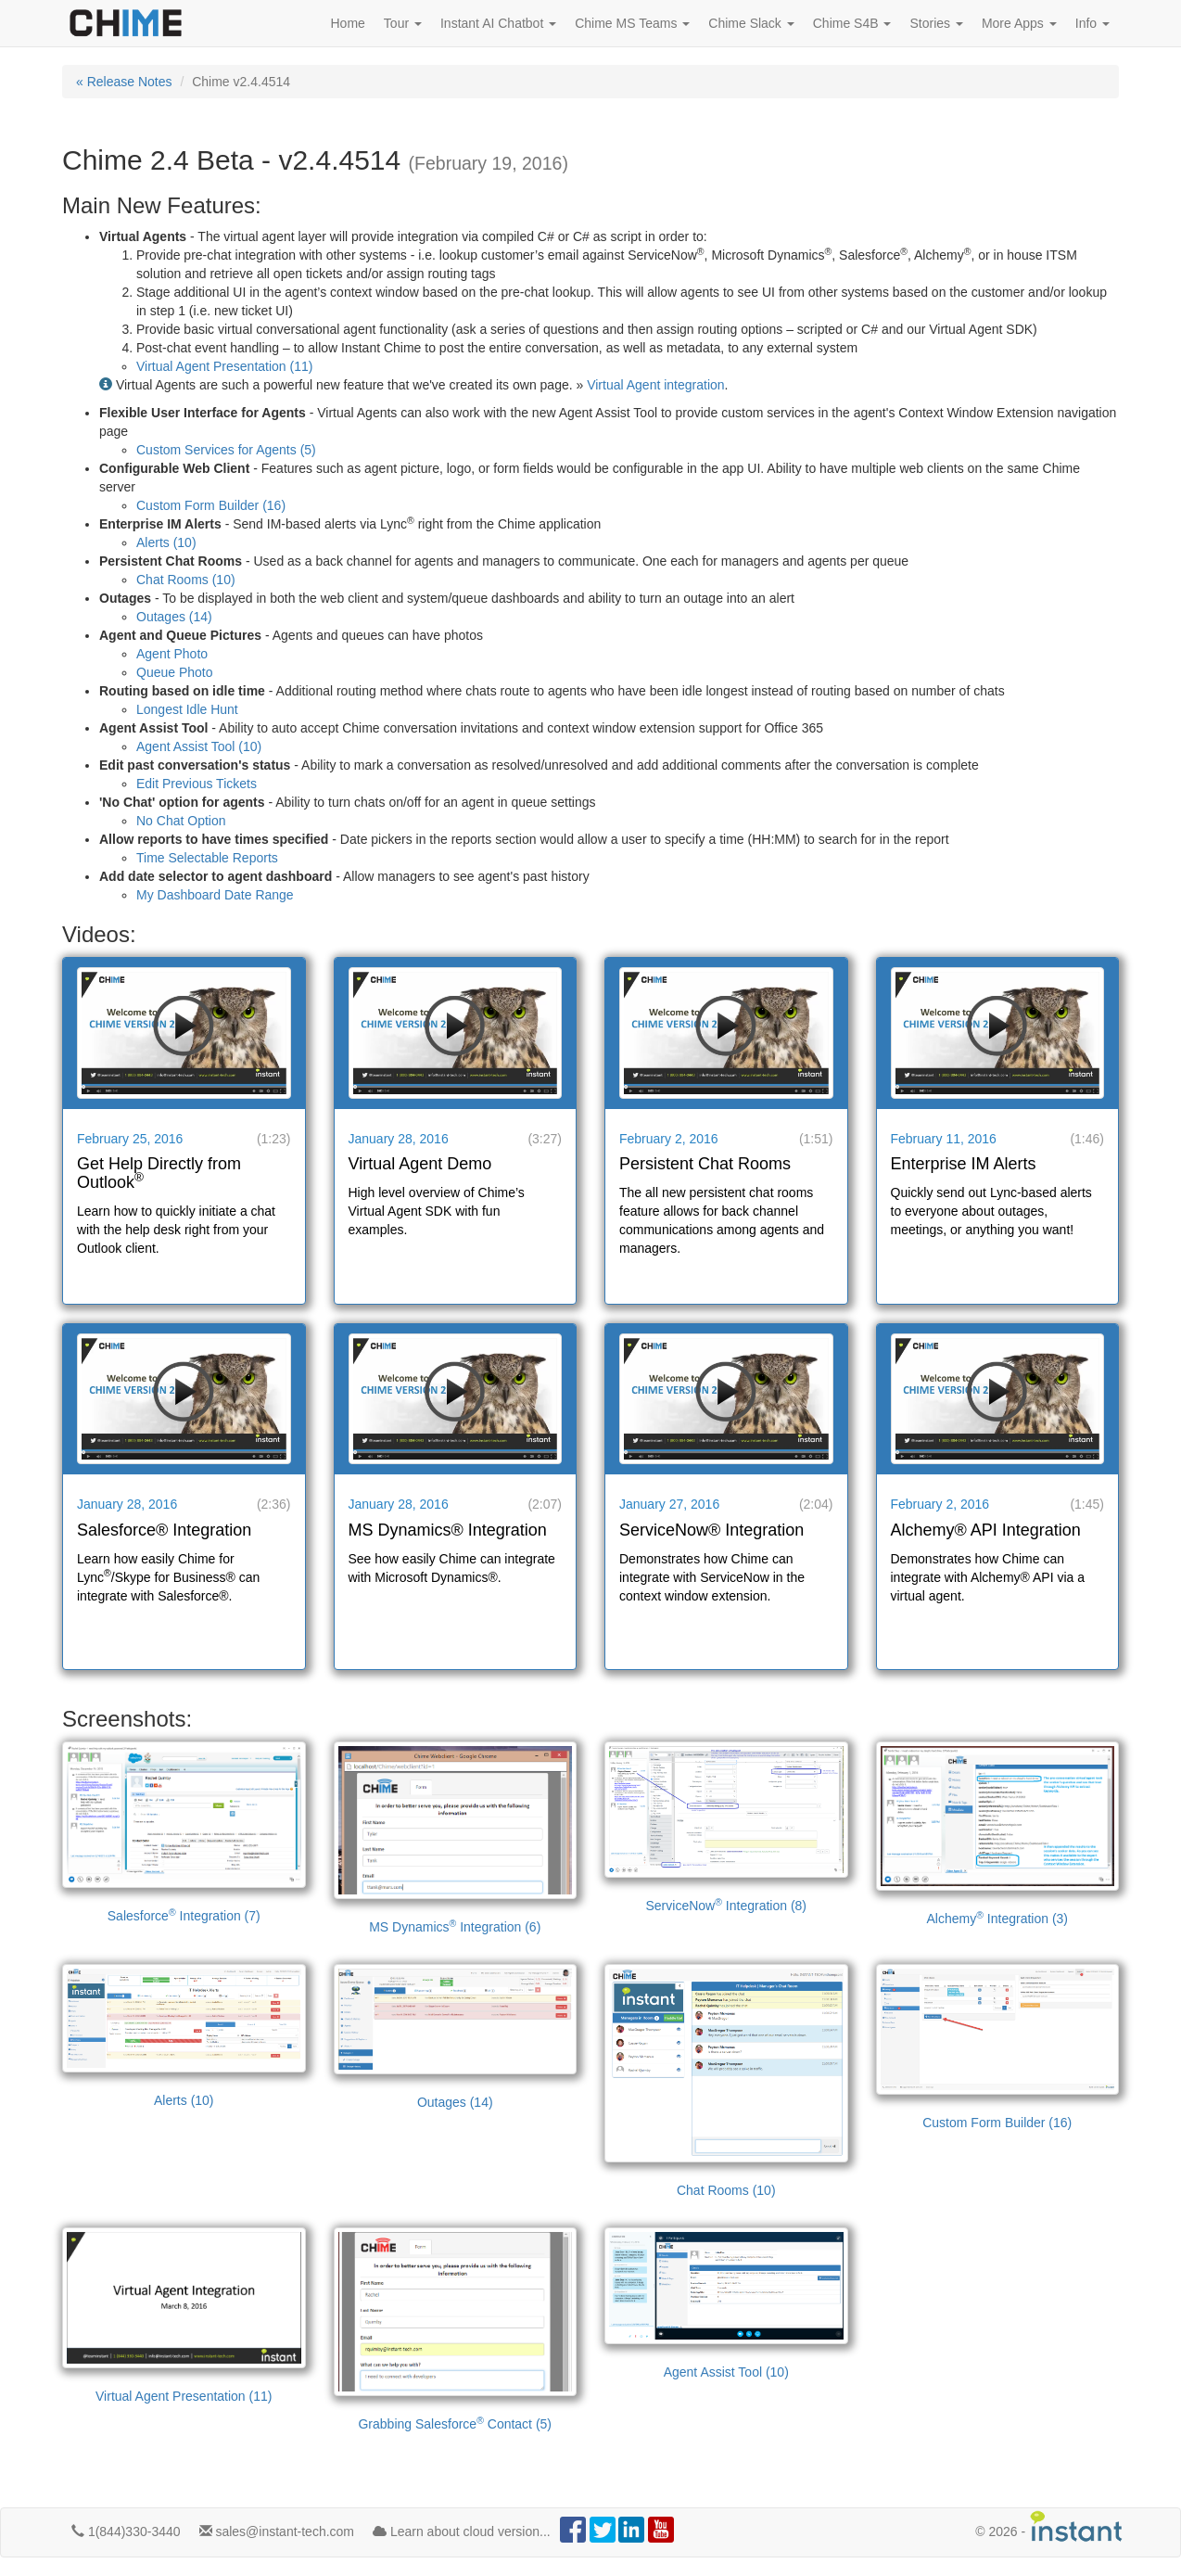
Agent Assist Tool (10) (198, 746)
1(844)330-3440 (126, 2531)
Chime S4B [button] (852, 23)
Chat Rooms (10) (185, 579)
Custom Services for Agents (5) (226, 449)
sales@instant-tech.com (277, 2531)
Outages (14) (174, 616)
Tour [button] (403, 23)
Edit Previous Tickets (196, 783)
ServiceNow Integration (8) (726, 1827)
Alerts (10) (166, 542)
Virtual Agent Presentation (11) (224, 366)
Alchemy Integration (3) (998, 1833)
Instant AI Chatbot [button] (498, 23)
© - (1049, 2526)
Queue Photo (174, 672)
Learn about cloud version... (462, 2531)
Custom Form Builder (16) (211, 505)
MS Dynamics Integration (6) (456, 1838)
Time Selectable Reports (207, 857)
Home (348, 23)
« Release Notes (124, 81)
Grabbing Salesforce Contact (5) (456, 2329)
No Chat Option (181, 820)
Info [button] (1092, 23)
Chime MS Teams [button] (632, 23)
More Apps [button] (1019, 23)
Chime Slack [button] (751, 23)
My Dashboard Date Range (215, 894)
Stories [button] (935, 23)
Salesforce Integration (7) (184, 1832)
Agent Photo (172, 653)
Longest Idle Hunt (187, 709)
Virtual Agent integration (655, 384)
